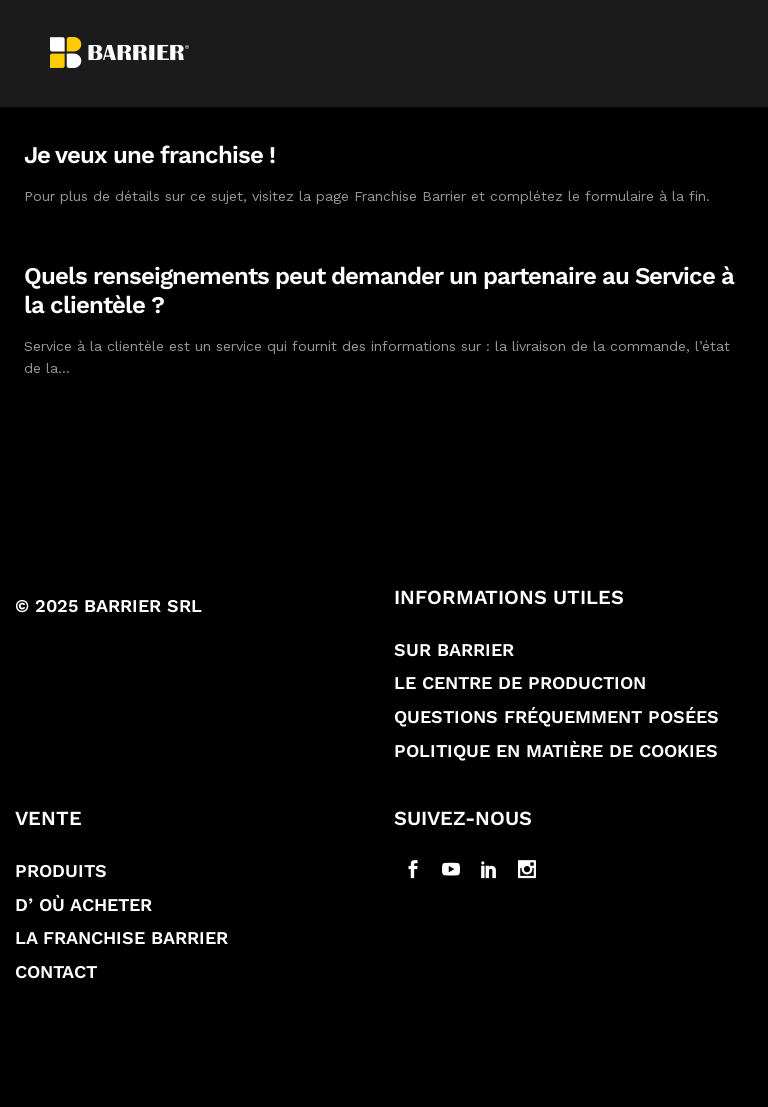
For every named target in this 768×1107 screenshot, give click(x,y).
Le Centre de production (520, 682)
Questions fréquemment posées (556, 716)
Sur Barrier (454, 649)
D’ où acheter (83, 904)
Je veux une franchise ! (149, 155)
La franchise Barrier (121, 937)
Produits (61, 870)
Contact (56, 971)
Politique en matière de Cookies (556, 750)
